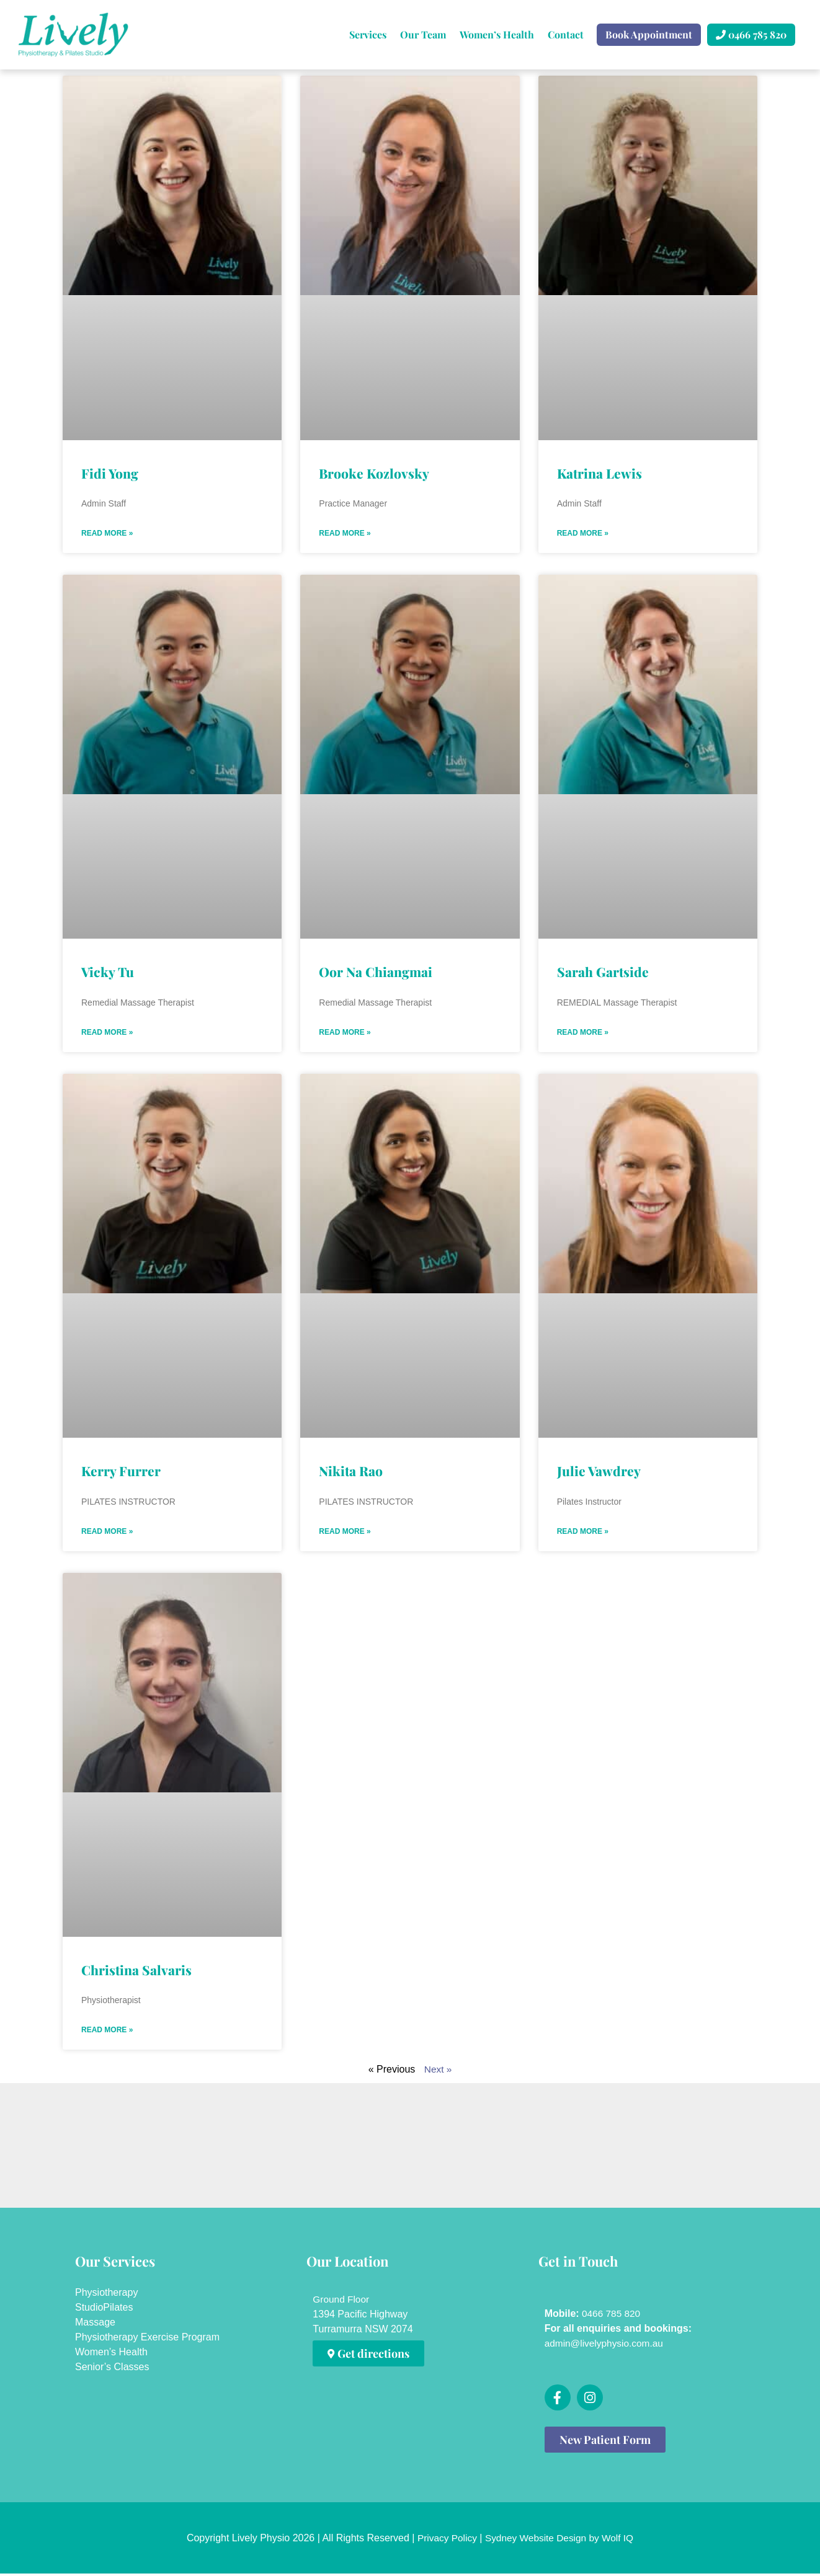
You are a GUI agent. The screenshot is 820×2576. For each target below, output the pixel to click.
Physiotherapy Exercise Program (147, 2339)
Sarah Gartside (603, 972)
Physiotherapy (106, 2295)
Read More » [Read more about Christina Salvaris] (107, 2032)
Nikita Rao (351, 1472)
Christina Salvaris (136, 1971)
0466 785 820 (611, 2316)
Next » (438, 2071)
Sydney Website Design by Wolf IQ (560, 2540)
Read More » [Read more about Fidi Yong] (107, 533)
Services (367, 34)
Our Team (423, 34)
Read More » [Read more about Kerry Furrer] (107, 1533)
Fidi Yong (109, 473)
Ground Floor (342, 2301)
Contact (566, 34)
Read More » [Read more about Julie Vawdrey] (582, 1533)
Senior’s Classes (112, 2369)
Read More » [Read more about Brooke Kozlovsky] (344, 533)
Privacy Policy (445, 2540)
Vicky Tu (107, 972)
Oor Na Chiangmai (375, 972)
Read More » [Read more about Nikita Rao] (344, 1533)
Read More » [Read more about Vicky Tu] (107, 1033)
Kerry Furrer (121, 1472)
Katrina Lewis (599, 473)
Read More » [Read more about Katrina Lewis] (582, 533)
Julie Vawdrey (599, 1472)
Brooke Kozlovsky (374, 473)
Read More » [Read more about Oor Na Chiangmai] (344, 1033)
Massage (95, 2324)
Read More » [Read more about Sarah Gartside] (582, 1033)
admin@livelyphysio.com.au (606, 2345)
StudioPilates (104, 2309)
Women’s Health (497, 34)
